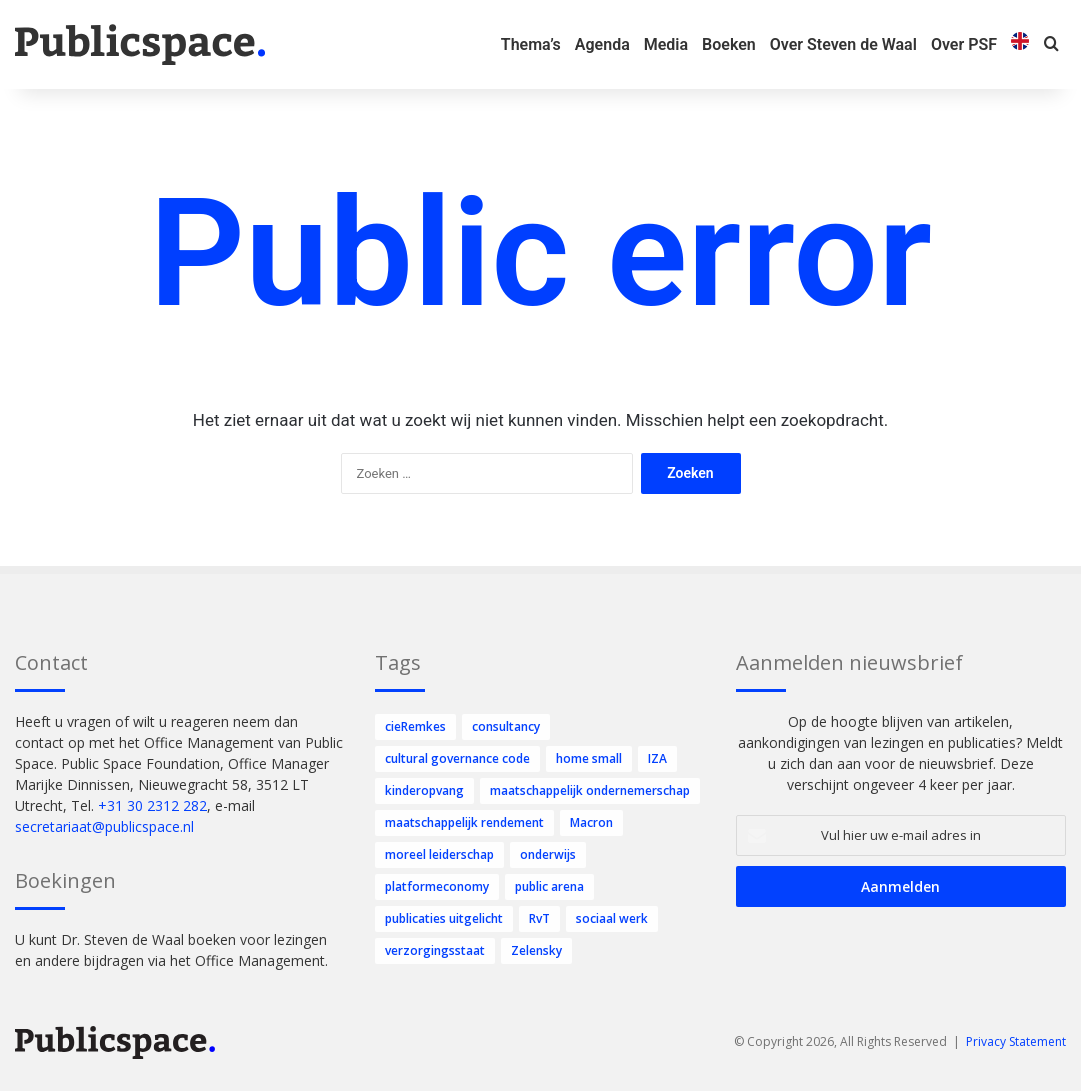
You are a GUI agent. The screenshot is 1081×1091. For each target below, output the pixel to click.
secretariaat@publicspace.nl (104, 826)
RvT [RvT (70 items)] (539, 918)
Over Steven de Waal (843, 44)
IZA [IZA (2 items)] (657, 758)
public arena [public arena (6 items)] (549, 886)
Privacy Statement (1016, 1041)
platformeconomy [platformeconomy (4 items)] (437, 886)
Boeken (729, 44)
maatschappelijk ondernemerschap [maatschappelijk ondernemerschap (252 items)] (590, 790)
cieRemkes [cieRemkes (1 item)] (415, 726)
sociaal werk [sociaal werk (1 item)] (612, 918)
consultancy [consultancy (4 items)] (506, 726)
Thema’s (531, 44)
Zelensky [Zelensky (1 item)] (536, 950)
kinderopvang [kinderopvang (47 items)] (424, 790)
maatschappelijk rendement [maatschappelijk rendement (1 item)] (464, 822)
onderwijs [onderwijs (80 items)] (548, 854)
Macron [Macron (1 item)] (591, 822)
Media (666, 44)
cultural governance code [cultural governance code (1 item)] (457, 758)
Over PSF (964, 44)
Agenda (602, 44)
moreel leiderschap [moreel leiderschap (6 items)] (439, 854)
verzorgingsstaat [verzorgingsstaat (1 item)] (435, 950)
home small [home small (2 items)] (589, 758)
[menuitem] (1020, 44)
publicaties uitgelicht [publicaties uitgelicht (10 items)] (444, 918)
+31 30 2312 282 (152, 805)
